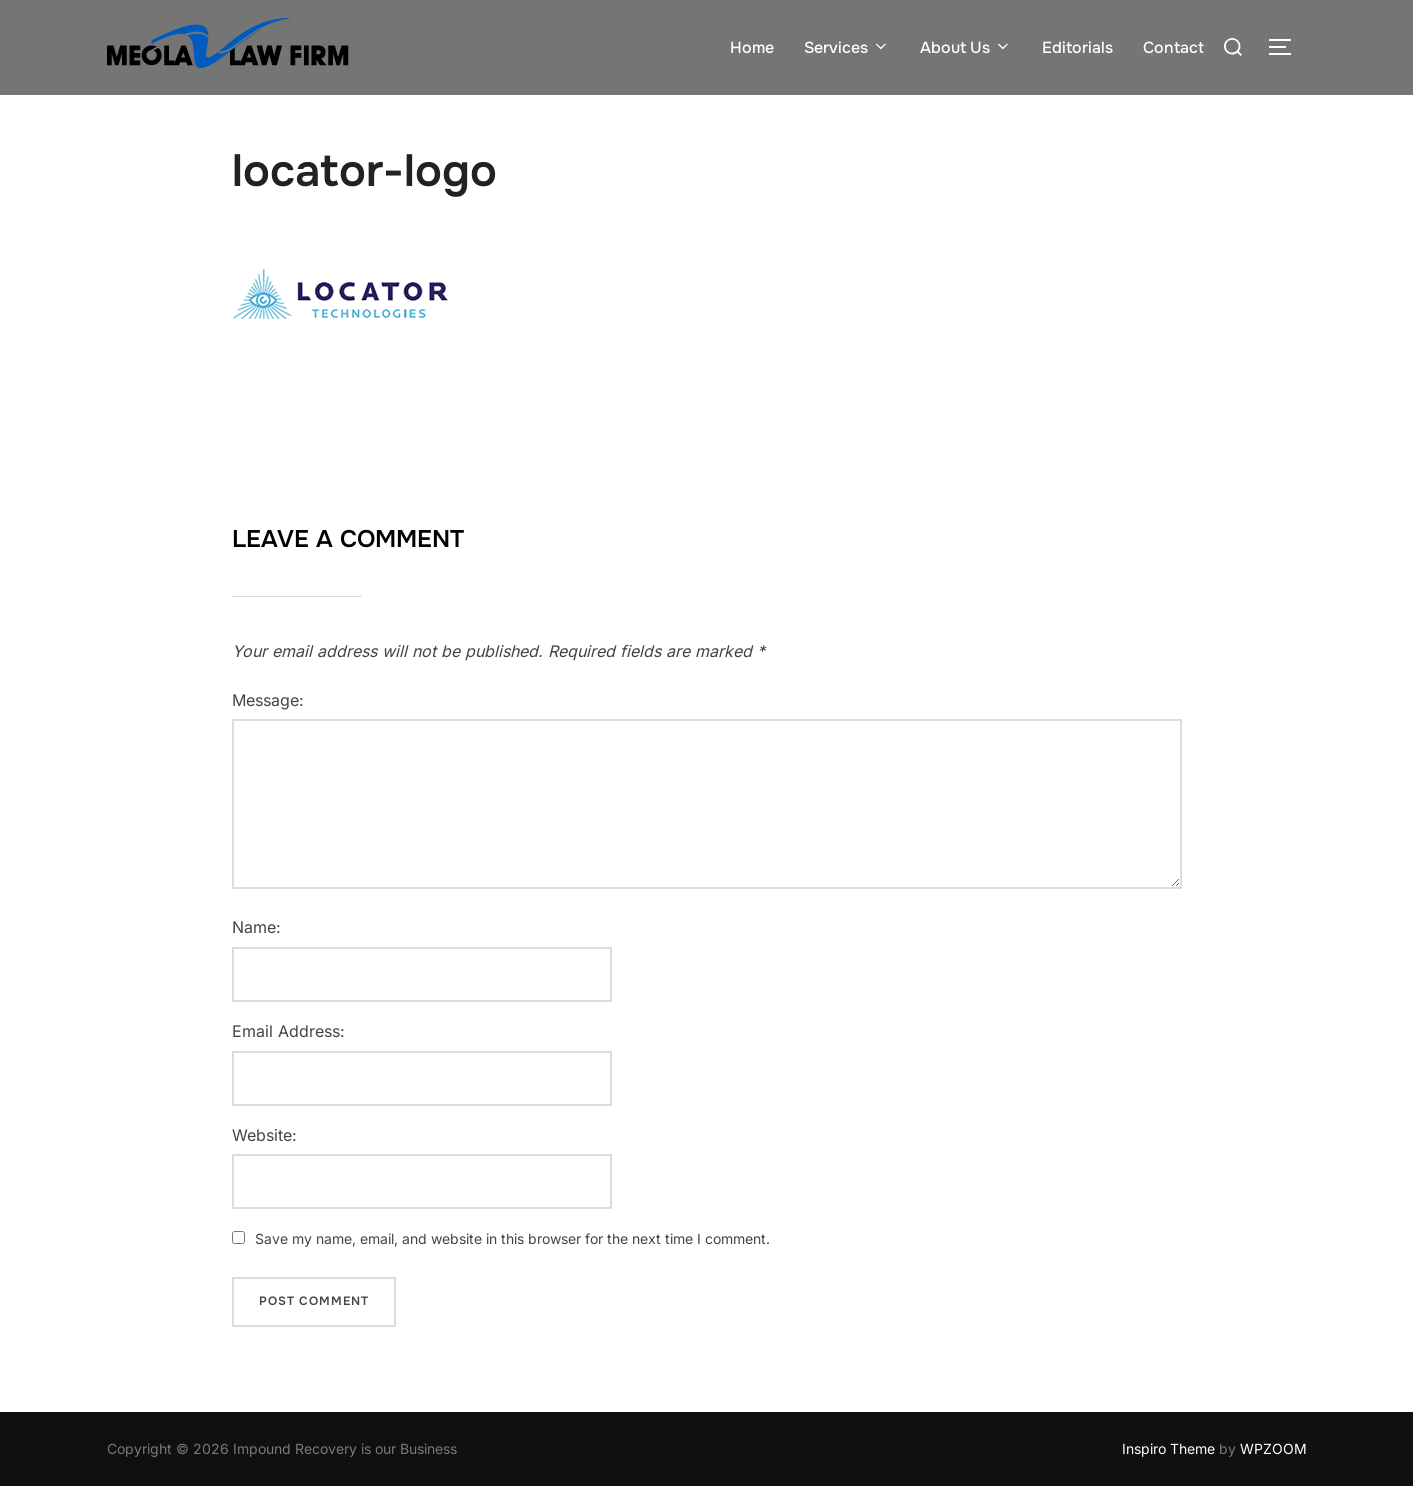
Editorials (1077, 47)
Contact (1173, 47)
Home (752, 47)
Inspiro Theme (1168, 1448)
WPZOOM (1273, 1448)
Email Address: (288, 1031)
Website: (264, 1135)
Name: (256, 927)
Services (847, 47)
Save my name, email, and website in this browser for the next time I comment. (512, 1238)
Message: (268, 700)
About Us (966, 47)
